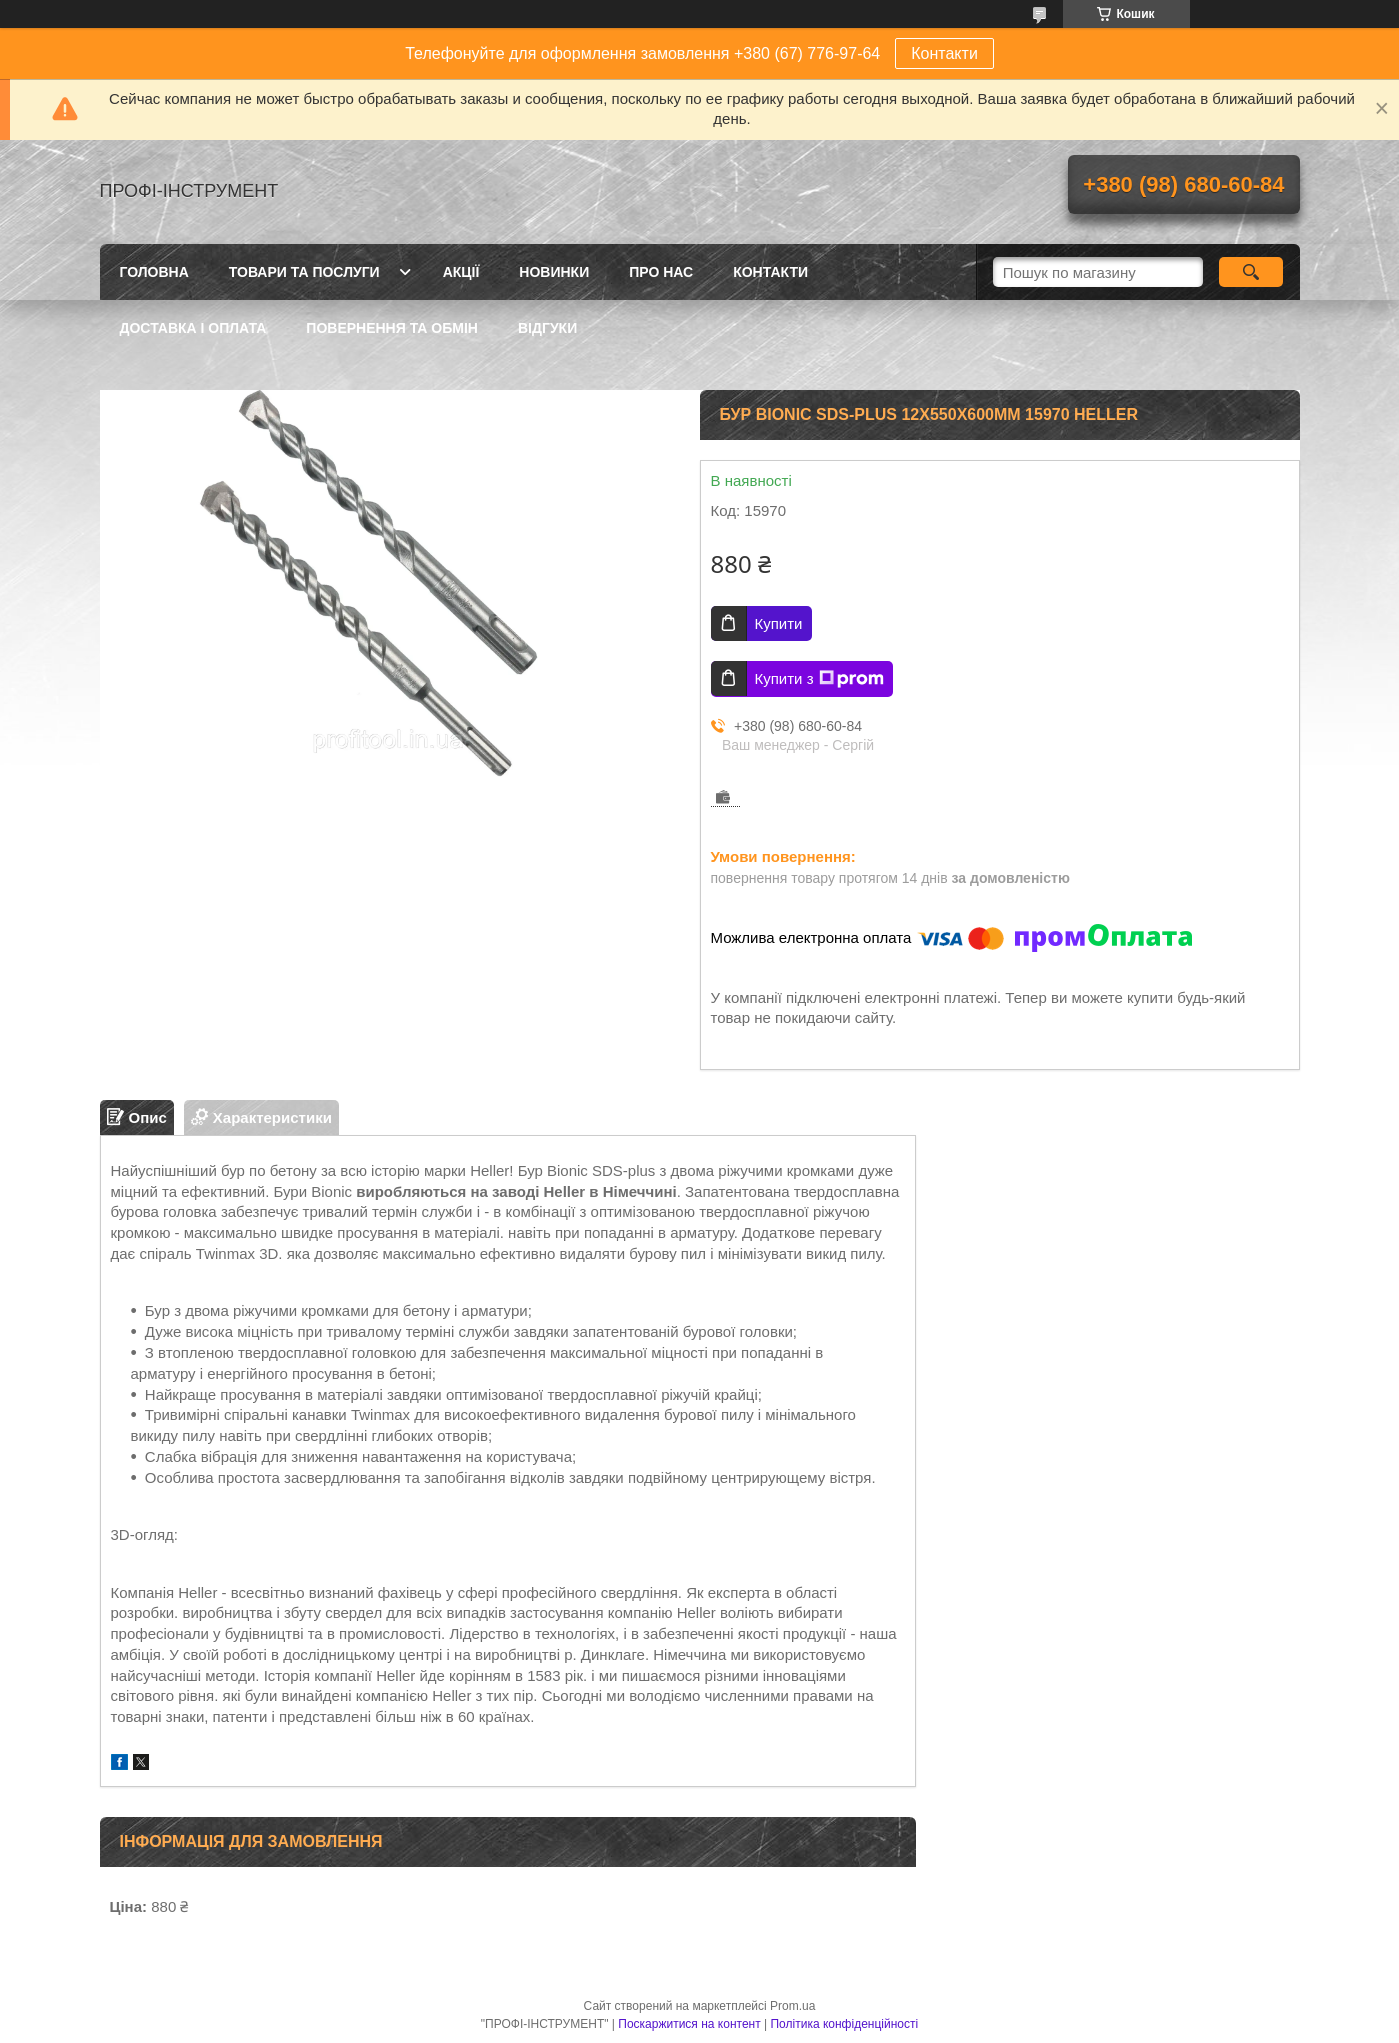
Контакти (944, 53)
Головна (154, 272)
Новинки (554, 272)
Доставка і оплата (193, 328)
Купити (779, 623)
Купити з (819, 679)
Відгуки (547, 328)
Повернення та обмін (392, 328)
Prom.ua (792, 2006)
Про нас (661, 272)
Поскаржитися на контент (689, 2024)
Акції (461, 272)
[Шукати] (1251, 272)
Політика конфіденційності (844, 2024)
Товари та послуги (304, 272)
